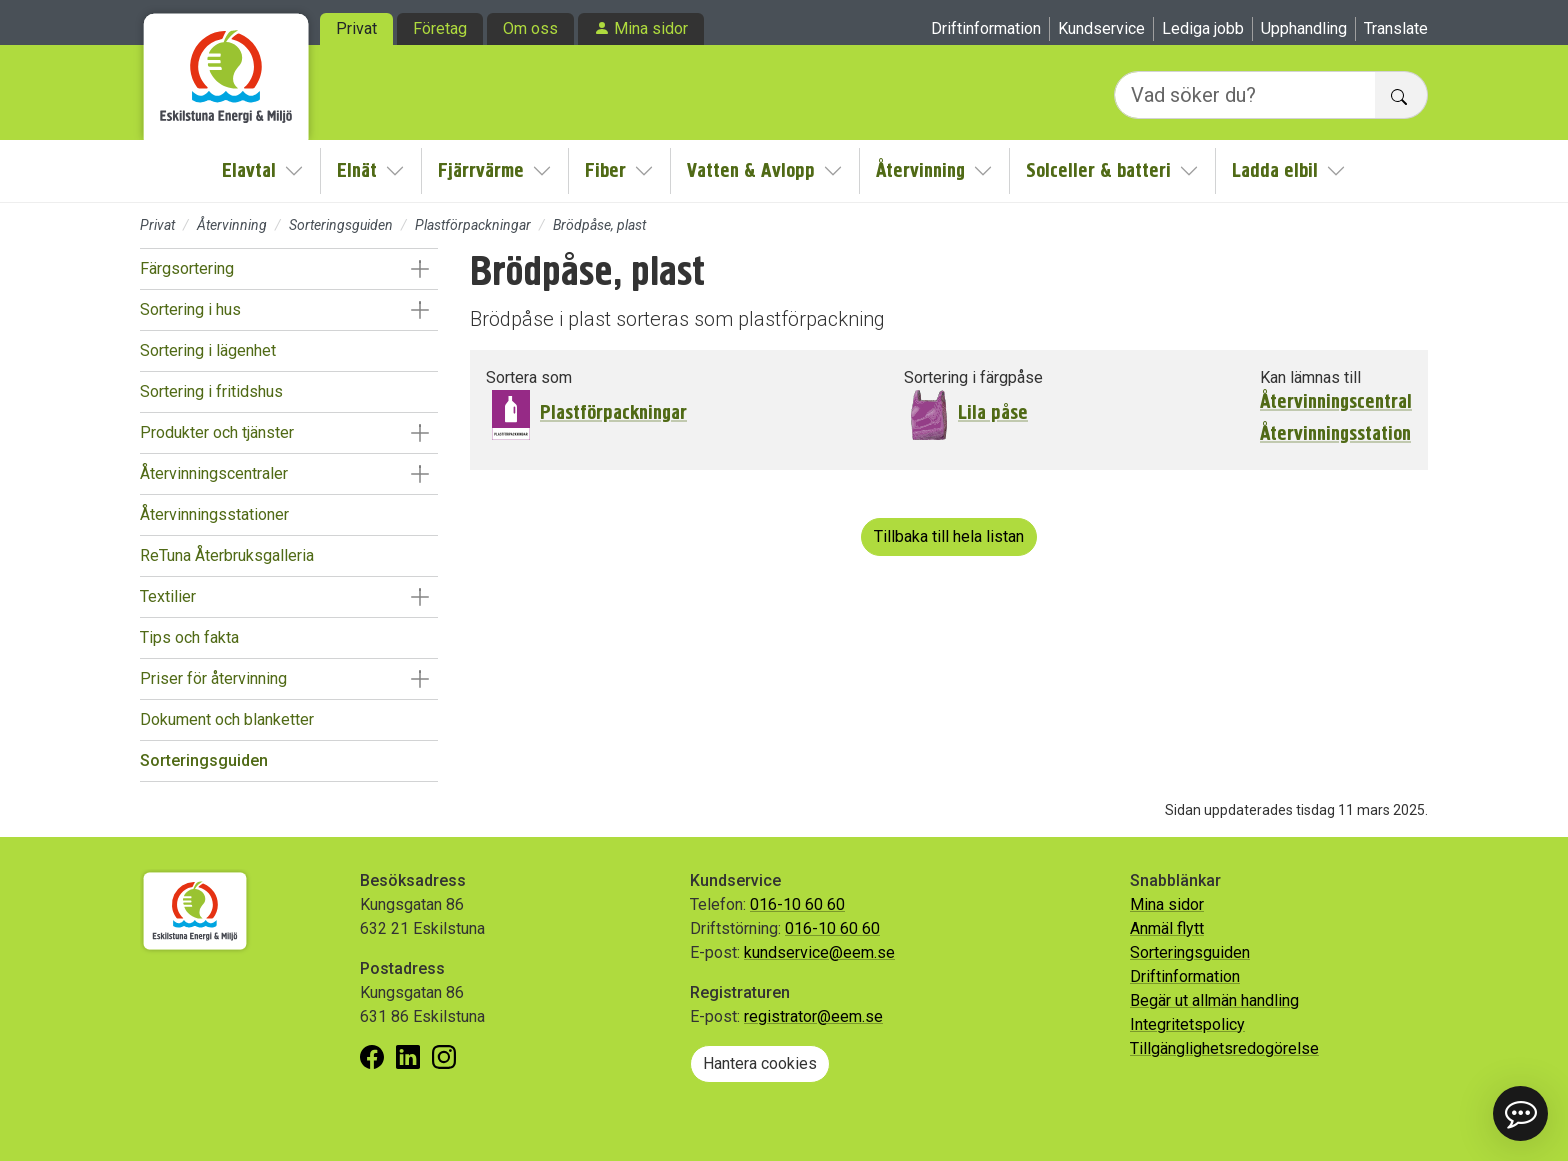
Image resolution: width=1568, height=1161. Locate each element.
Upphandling (1304, 28)
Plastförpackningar (473, 225)
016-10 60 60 (797, 904)
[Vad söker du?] (1245, 95)
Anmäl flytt (1167, 928)
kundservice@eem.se (819, 952)
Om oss (530, 28)
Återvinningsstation (1335, 434)
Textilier (168, 596)
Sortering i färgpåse (973, 377)
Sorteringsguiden (341, 225)
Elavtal (249, 170)
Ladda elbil (1275, 170)
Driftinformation (986, 28)
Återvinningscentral (1336, 402)
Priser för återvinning (213, 678)
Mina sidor (651, 28)
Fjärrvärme (481, 170)
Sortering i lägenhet (208, 350)
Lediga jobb (1203, 28)
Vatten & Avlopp (751, 170)
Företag (440, 28)
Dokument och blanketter (227, 719)
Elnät (357, 170)
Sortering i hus (190, 309)
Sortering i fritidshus (211, 391)
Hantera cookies (760, 1063)
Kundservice (1101, 28)
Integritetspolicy (1187, 1024)
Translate (1396, 28)
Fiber (605, 170)
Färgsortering (187, 268)
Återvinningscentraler (214, 473)
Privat (356, 28)
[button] (419, 269)
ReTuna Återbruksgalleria (227, 555)
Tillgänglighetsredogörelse (1224, 1048)
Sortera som (529, 377)
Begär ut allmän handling (1214, 1000)
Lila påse (993, 412)
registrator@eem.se (813, 1016)
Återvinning (920, 170)
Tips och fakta (189, 637)
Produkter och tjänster (217, 432)
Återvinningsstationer (214, 514)
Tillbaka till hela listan (949, 536)
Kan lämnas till (1310, 377)
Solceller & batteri (1098, 170)
